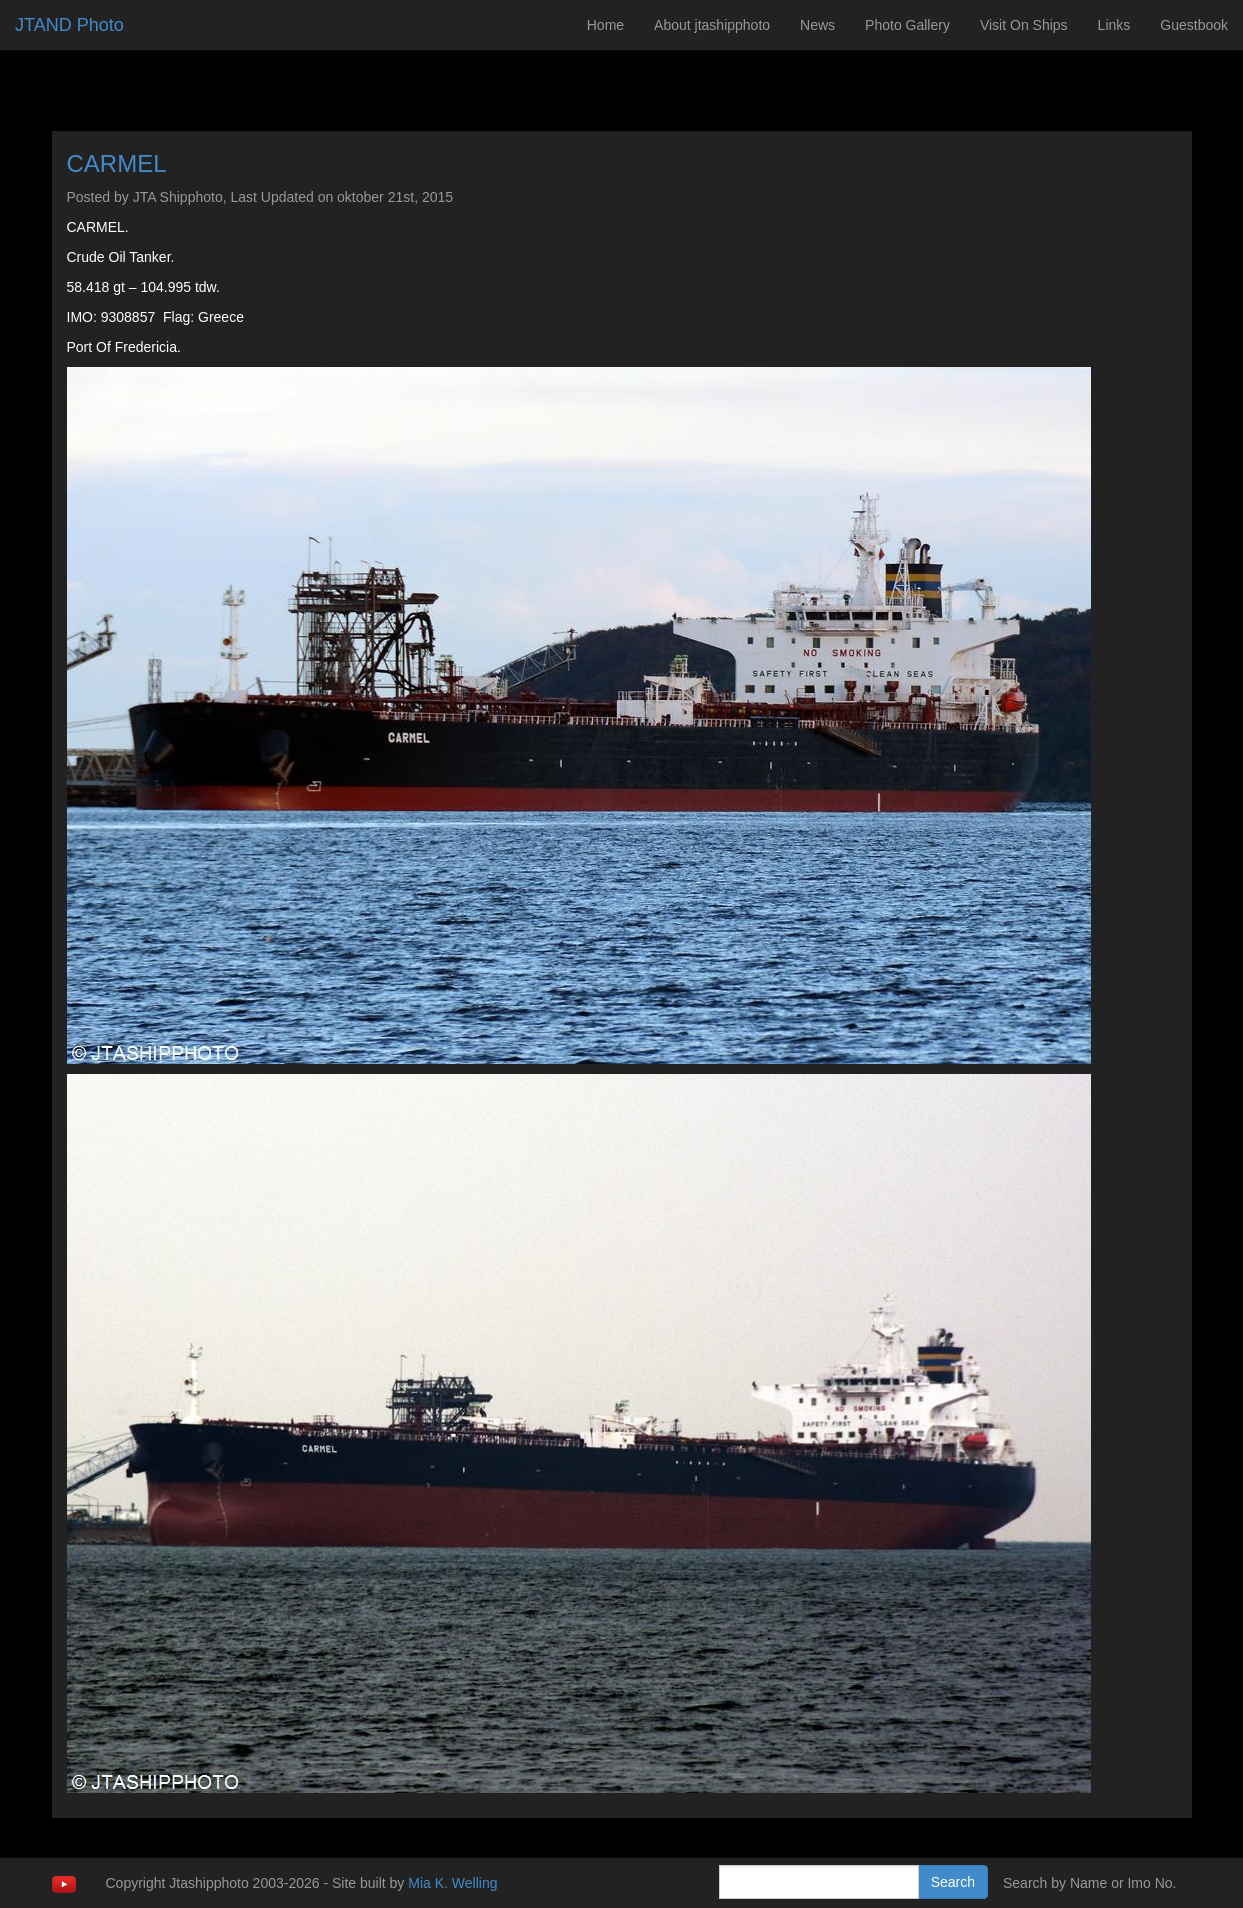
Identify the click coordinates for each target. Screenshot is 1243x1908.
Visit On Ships (1024, 25)
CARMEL (117, 163)
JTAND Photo (69, 25)
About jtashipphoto (712, 25)
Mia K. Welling (452, 1883)
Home (605, 25)
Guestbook (1194, 25)
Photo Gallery (907, 25)
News (817, 25)
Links (1114, 25)
